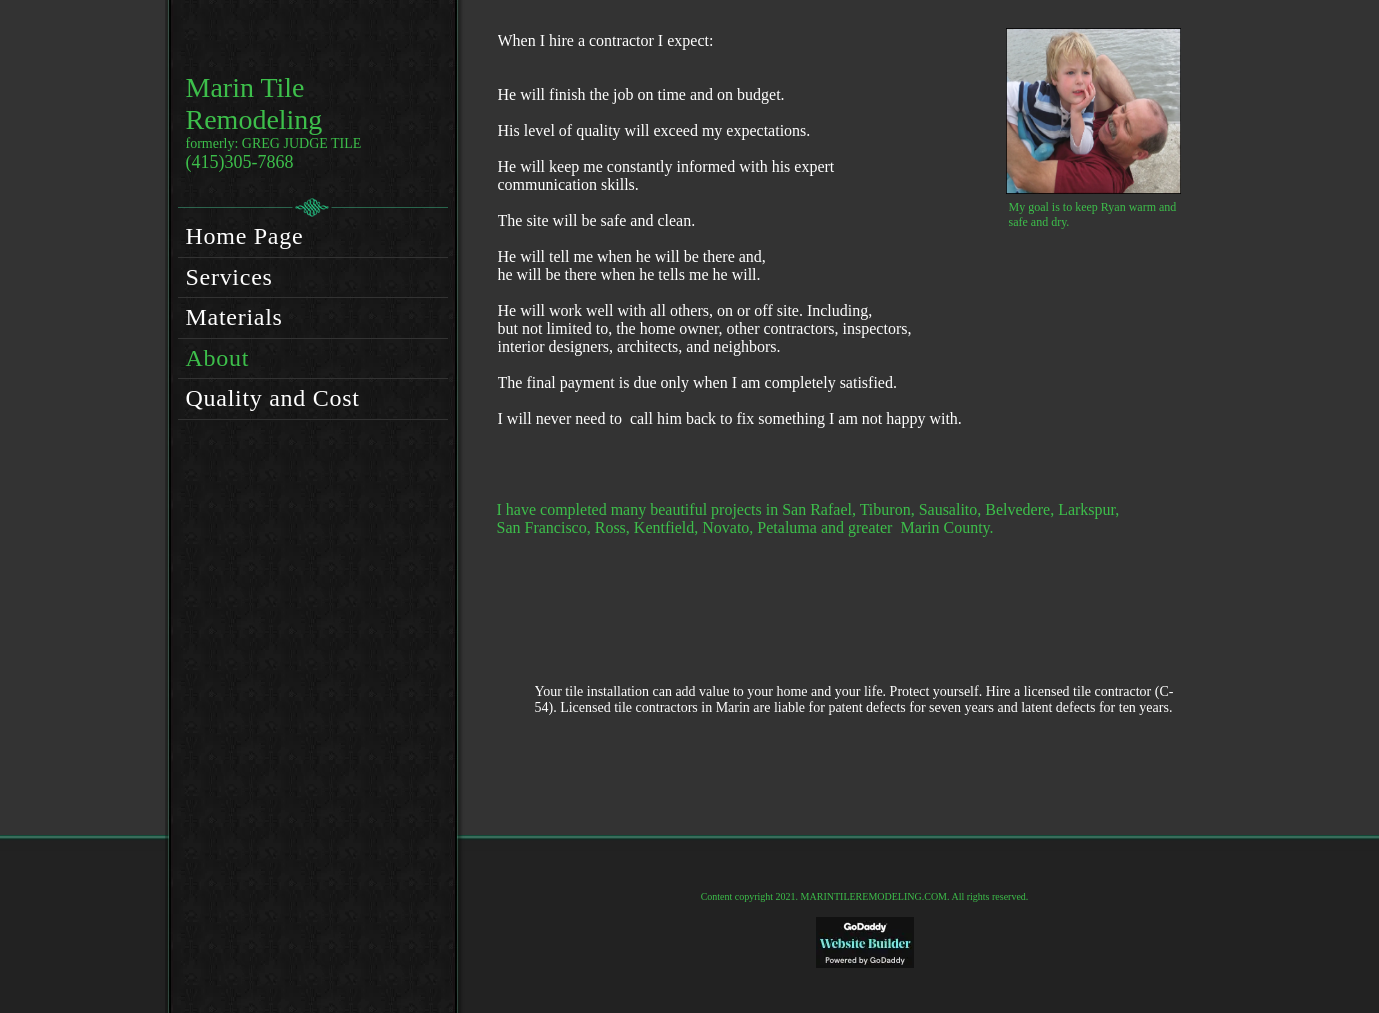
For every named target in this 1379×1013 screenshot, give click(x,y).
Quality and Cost (273, 398)
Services (229, 277)
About (218, 358)
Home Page (245, 236)
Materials (234, 317)
